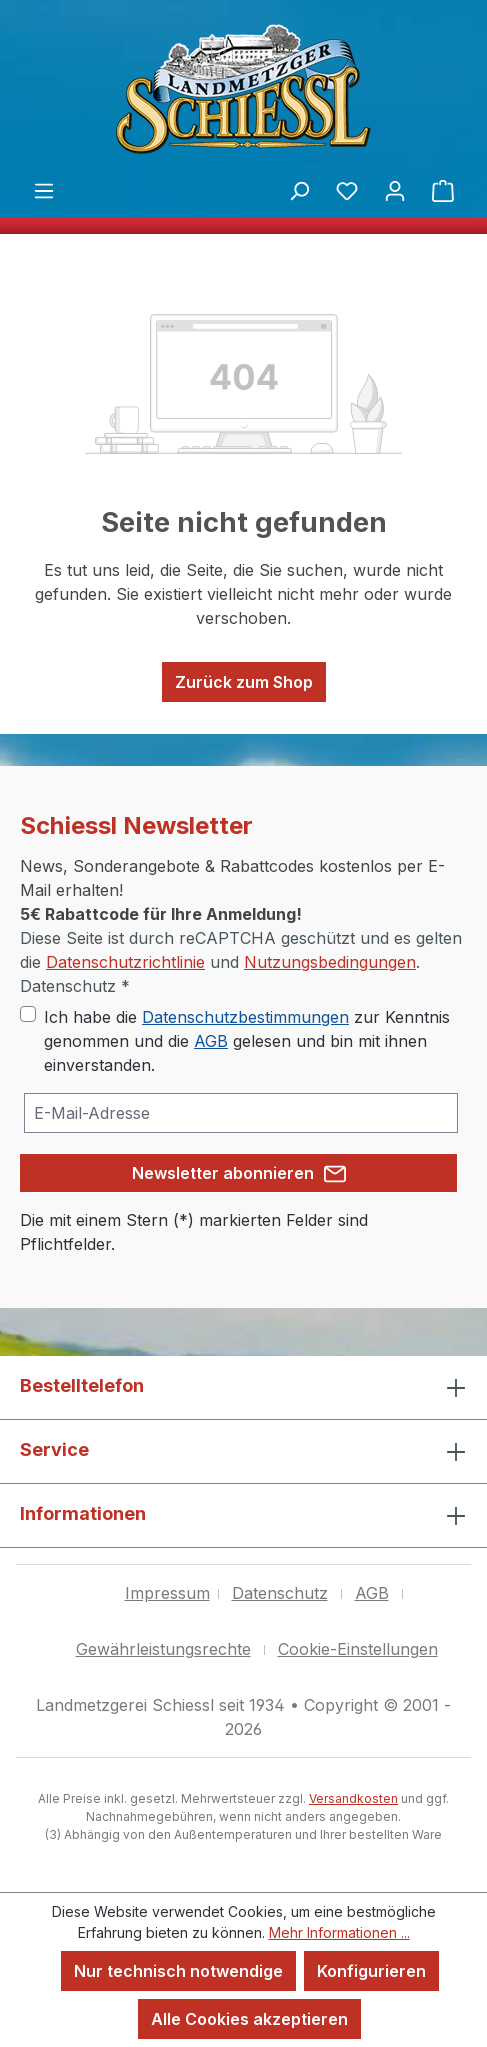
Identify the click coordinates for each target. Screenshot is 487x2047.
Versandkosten (353, 1798)
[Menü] (44, 190)
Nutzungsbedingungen (330, 962)
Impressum (167, 1593)
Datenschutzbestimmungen (245, 1017)
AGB (211, 1041)
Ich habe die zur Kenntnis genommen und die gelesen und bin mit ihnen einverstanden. (247, 1041)
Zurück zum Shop (244, 682)
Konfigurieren (371, 1971)
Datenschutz (280, 1593)
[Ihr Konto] (395, 190)
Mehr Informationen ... (339, 1932)
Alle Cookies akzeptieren (249, 2019)
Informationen (83, 1513)
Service (54, 1449)
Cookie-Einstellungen (358, 1649)
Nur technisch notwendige (178, 1971)
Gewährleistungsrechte (163, 1649)
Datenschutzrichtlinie (125, 962)
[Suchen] (299, 190)
